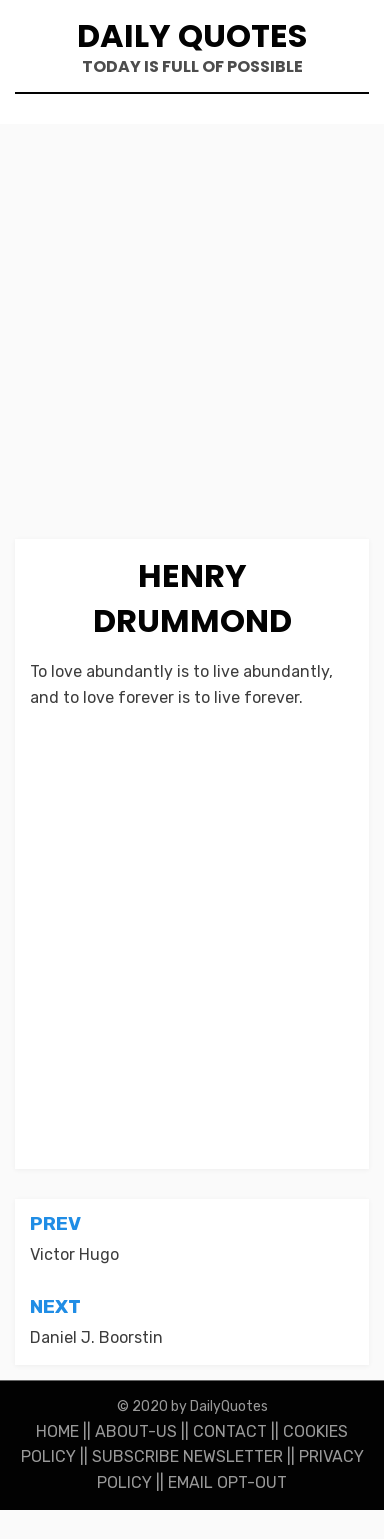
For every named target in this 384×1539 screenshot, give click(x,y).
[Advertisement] (192, 339)
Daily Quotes (192, 35)
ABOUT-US (136, 1431)
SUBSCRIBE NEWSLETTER (187, 1456)
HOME (57, 1431)
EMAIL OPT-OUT (227, 1482)
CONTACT (230, 1431)
